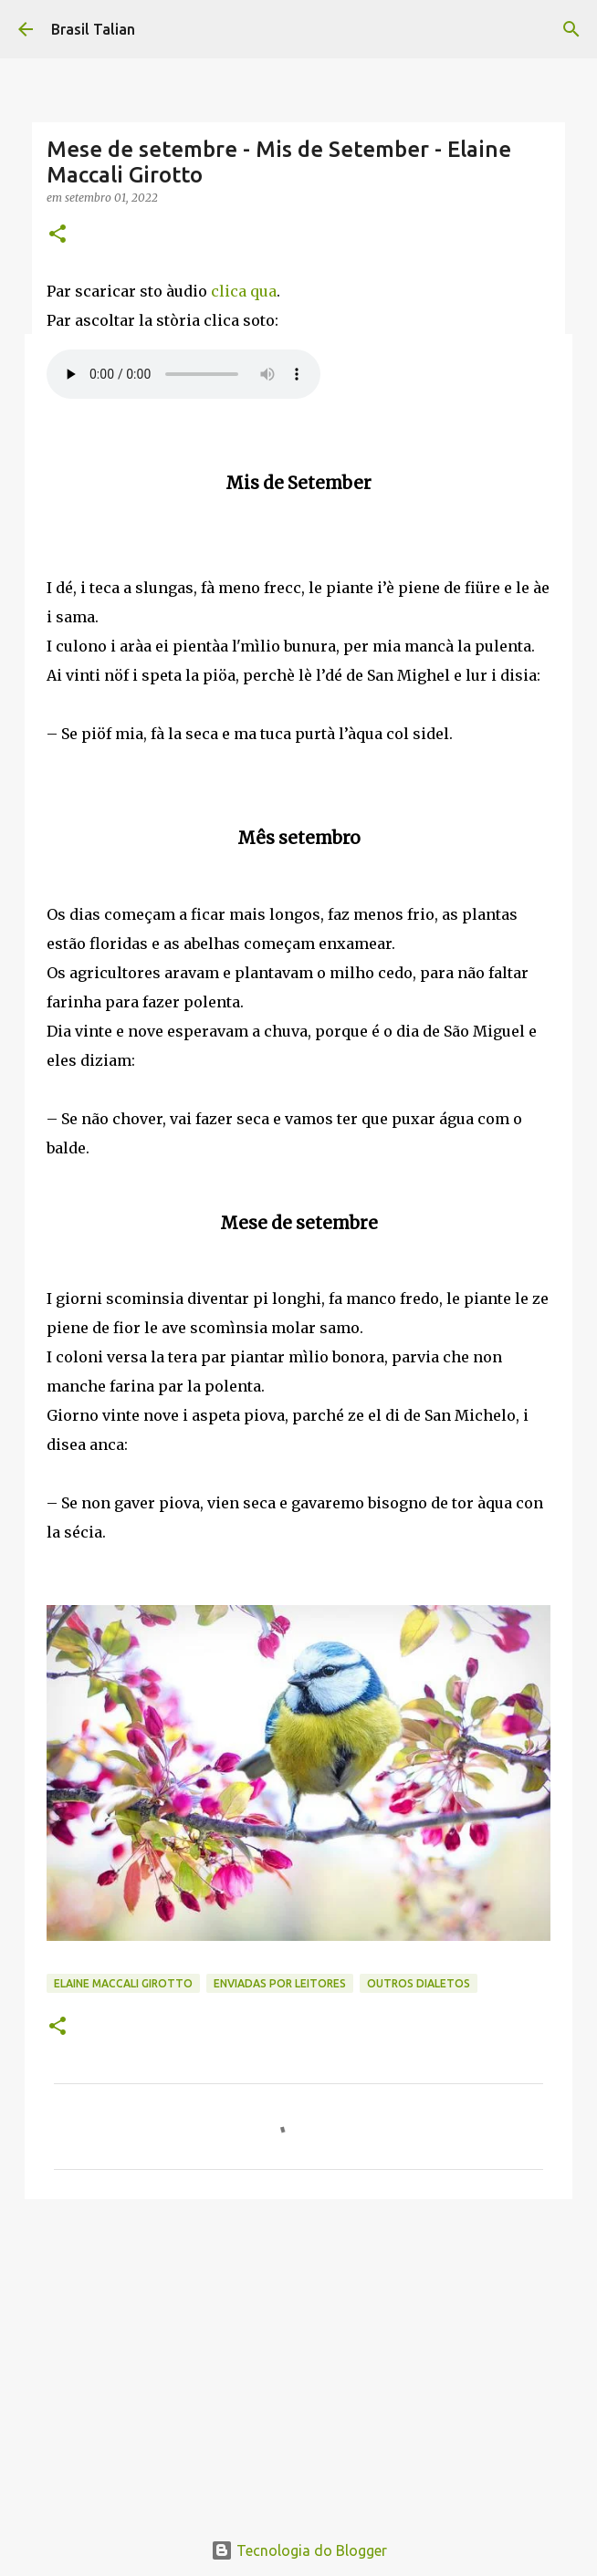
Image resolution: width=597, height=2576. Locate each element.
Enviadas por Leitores (280, 1983)
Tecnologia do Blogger (299, 2550)
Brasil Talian (93, 29)
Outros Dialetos (418, 1983)
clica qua (244, 291)
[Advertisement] (298, 2354)
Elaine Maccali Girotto (123, 1983)
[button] (57, 235)
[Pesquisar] (571, 29)
